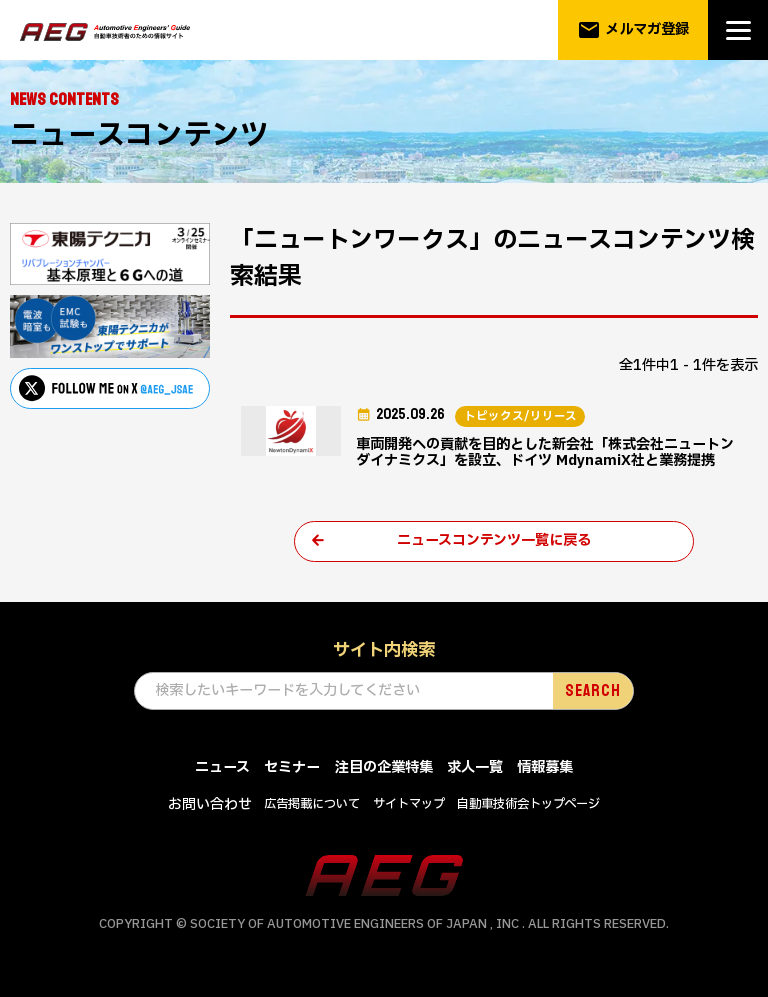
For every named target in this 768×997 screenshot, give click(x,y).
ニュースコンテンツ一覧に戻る (494, 543)
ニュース (222, 770)
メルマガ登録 (633, 30)
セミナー (292, 770)
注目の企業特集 (384, 770)
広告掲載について (312, 807)
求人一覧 (475, 770)
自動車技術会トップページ (528, 807)
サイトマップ (409, 807)
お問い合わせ (210, 807)
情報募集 (545, 770)
